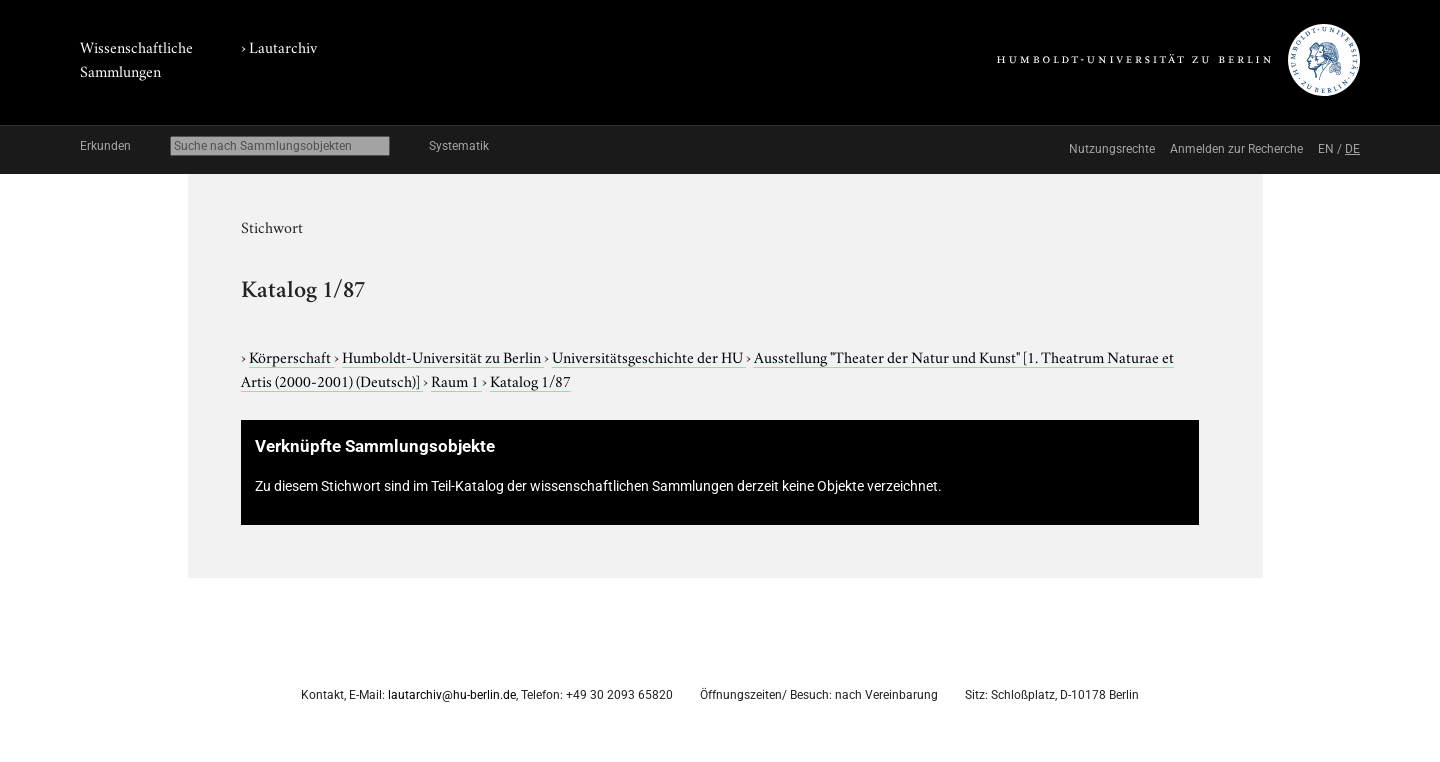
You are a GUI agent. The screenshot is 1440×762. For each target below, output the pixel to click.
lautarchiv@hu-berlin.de (452, 695)
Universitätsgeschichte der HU (649, 356)
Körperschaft (291, 356)
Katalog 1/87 (530, 380)
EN (1326, 149)
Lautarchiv (283, 46)
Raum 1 (456, 380)
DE (1352, 149)
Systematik (459, 146)
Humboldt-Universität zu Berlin (443, 356)
